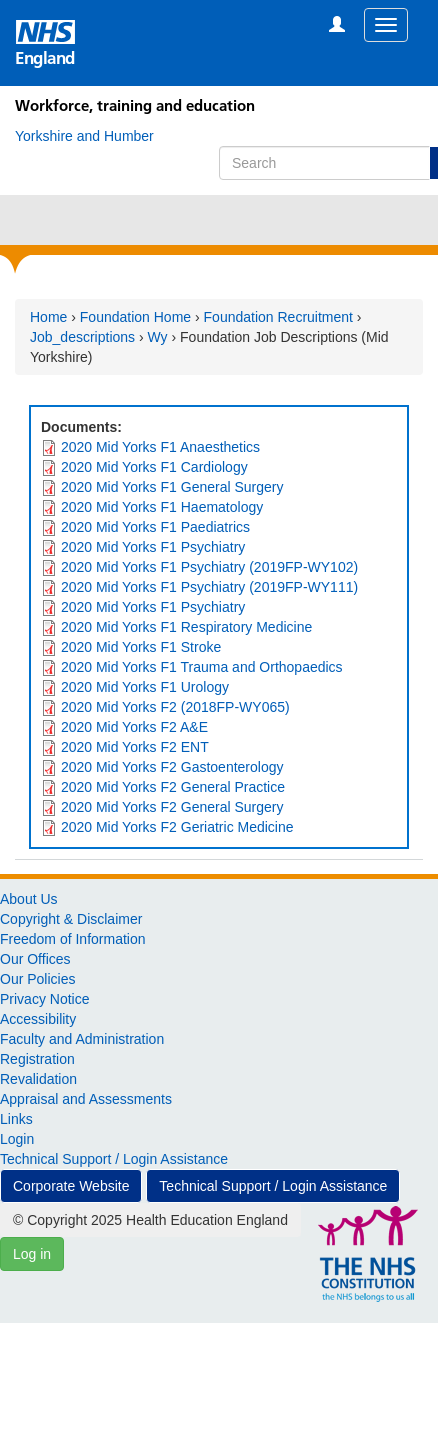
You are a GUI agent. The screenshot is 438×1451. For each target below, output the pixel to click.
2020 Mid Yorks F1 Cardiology (154, 467)
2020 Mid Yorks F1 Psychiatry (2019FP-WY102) (209, 567)
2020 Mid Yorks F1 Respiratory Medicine (186, 627)
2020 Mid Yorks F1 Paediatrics (155, 527)
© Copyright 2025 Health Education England (150, 1220)
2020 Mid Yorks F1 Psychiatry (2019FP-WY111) (209, 587)
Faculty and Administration (82, 1039)
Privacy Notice (44, 999)
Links (16, 1119)
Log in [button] (32, 1254)
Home (48, 317)
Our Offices (35, 959)
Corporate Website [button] (71, 1186)
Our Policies (37, 979)
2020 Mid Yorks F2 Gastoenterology (172, 767)
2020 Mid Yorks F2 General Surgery (172, 807)
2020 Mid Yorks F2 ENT (135, 747)
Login (17, 1139)
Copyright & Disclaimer (71, 919)
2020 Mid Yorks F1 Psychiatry (153, 547)
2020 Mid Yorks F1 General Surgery (172, 487)
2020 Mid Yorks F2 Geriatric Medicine (177, 827)
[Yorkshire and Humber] (84, 136)
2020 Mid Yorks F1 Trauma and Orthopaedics (202, 667)
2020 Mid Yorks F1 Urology (145, 687)
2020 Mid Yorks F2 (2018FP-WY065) (175, 707)
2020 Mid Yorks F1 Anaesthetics (160, 447)
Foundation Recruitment (278, 317)
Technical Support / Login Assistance (114, 1159)
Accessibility (38, 1019)
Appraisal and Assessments (86, 1099)
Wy (158, 337)
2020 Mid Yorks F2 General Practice (173, 787)
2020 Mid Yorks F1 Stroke (141, 647)
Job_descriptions (82, 337)
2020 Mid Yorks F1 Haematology (162, 507)
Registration (37, 1059)
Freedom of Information (73, 939)
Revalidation (38, 1079)
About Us (29, 899)
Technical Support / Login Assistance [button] (273, 1186)
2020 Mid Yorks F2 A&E (134, 727)
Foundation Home (135, 317)
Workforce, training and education (135, 105)
